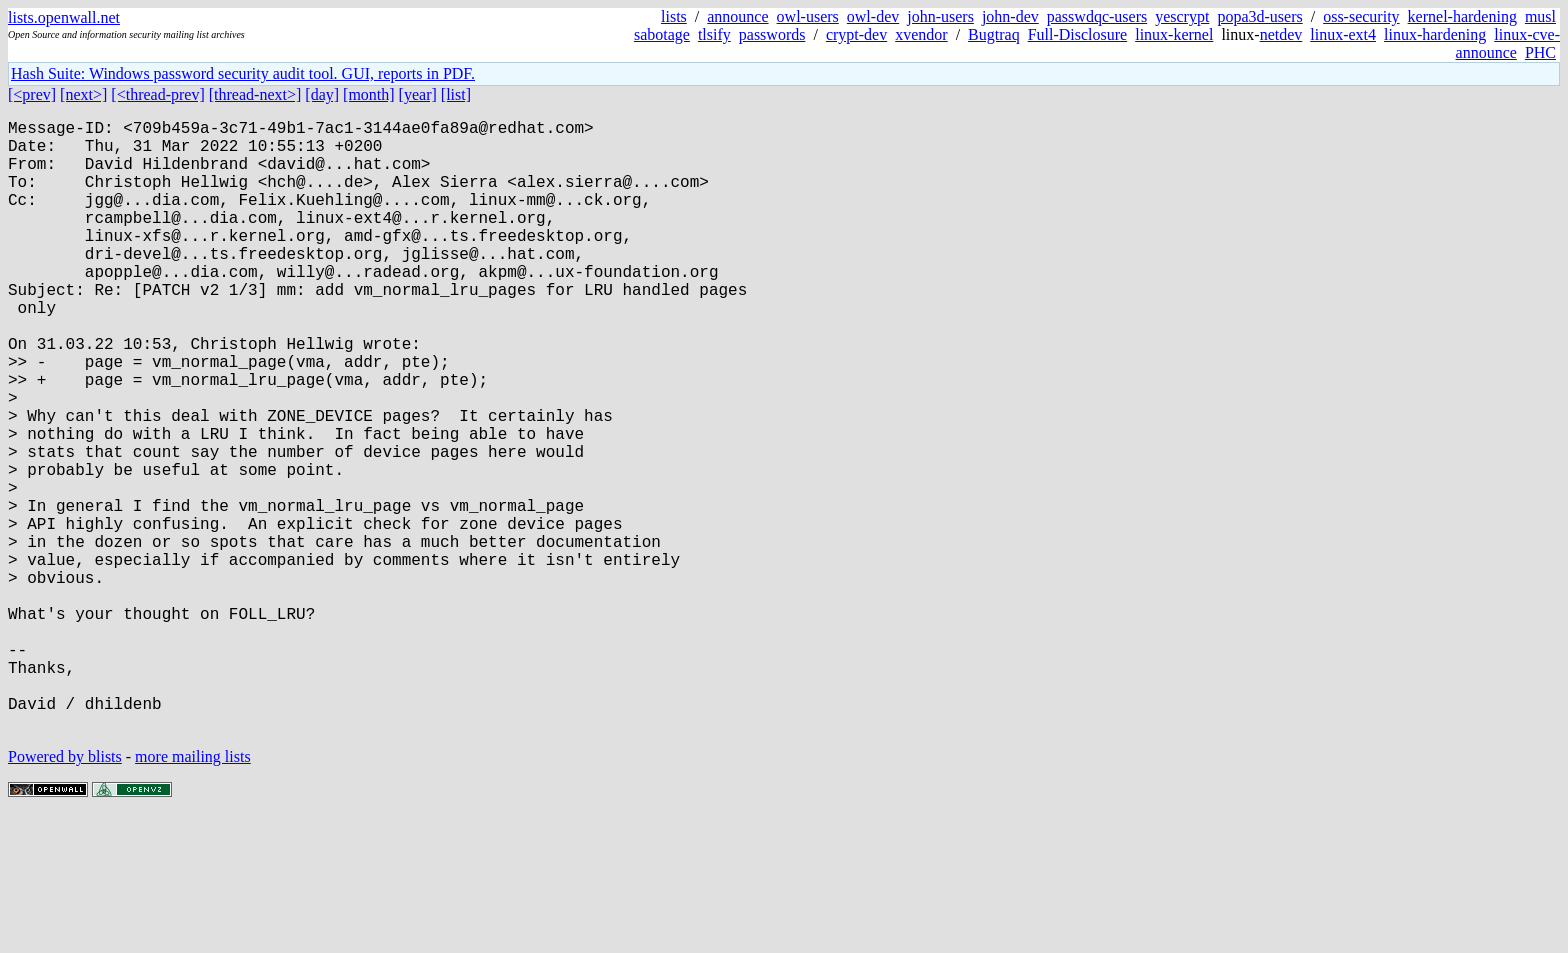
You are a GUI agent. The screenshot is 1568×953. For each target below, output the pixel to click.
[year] (418, 94)
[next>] (83, 94)
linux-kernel (1174, 34)
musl (1540, 16)
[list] (456, 94)
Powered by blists (65, 892)
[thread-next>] (255, 94)
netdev (1281, 34)
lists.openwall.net (64, 17)
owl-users (808, 16)
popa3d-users (1259, 16)
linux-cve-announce (1508, 43)
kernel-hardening (1462, 16)
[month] (369, 94)
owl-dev (873, 16)
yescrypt (1182, 16)
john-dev (1010, 16)
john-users (940, 16)
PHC (1540, 52)
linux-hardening (1435, 34)
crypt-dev (856, 34)
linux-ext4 (1343, 34)
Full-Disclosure (1078, 34)
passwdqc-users (1097, 16)
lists (674, 16)
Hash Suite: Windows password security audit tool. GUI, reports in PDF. (243, 73)
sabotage (662, 34)
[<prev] (32, 94)
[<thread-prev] (157, 94)
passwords (772, 34)
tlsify (714, 34)
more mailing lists (193, 892)
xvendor (921, 34)
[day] (322, 94)
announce (737, 16)
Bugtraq (994, 34)
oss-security (1361, 16)
